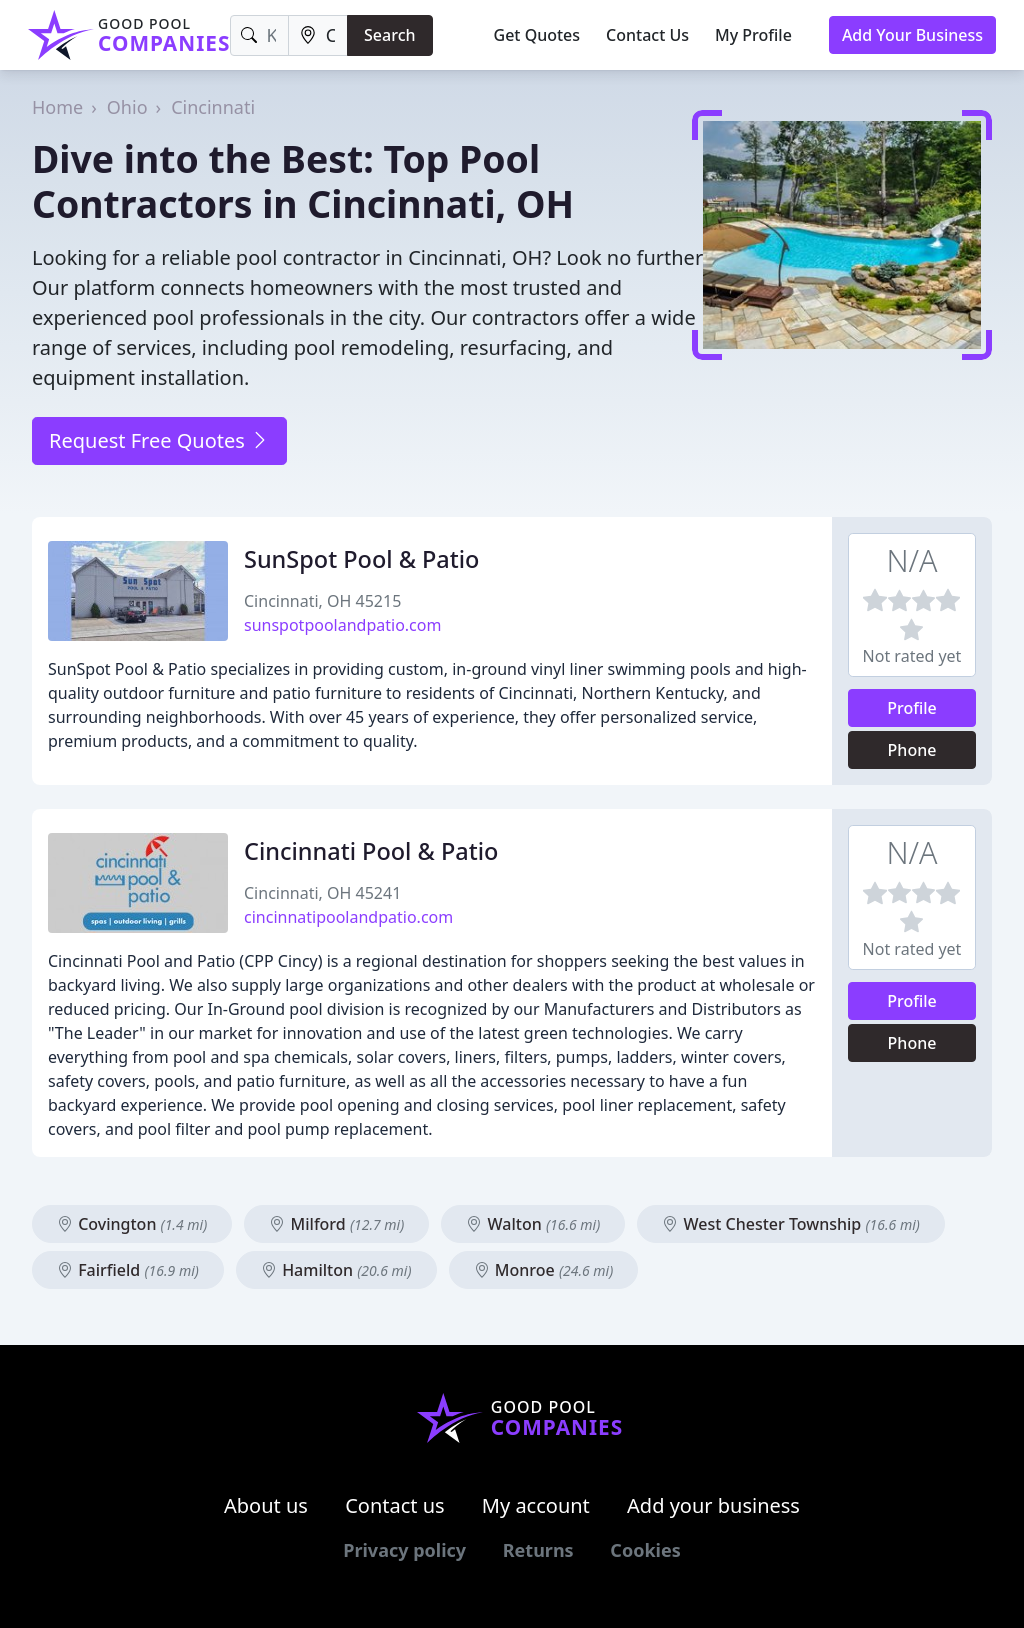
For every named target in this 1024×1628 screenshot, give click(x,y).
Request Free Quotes (159, 440)
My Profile (753, 35)
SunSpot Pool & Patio (361, 559)
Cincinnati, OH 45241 (322, 893)
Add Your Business (912, 35)
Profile (912, 708)
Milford (336, 1224)
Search (389, 35)
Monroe (544, 1270)
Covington (132, 1224)
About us (266, 1505)
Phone (912, 750)
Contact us (395, 1505)
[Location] (318, 35)
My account (536, 1505)
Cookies (645, 1550)
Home (57, 107)
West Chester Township (790, 1224)
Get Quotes (537, 35)
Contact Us (647, 35)
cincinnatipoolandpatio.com (348, 917)
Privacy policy (404, 1550)
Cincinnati (213, 107)
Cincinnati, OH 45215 (322, 601)
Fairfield (128, 1270)
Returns (538, 1550)
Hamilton (336, 1270)
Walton (533, 1224)
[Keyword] (259, 35)
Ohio (127, 107)
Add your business (713, 1505)
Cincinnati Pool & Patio (371, 851)
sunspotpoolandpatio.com (342, 625)
